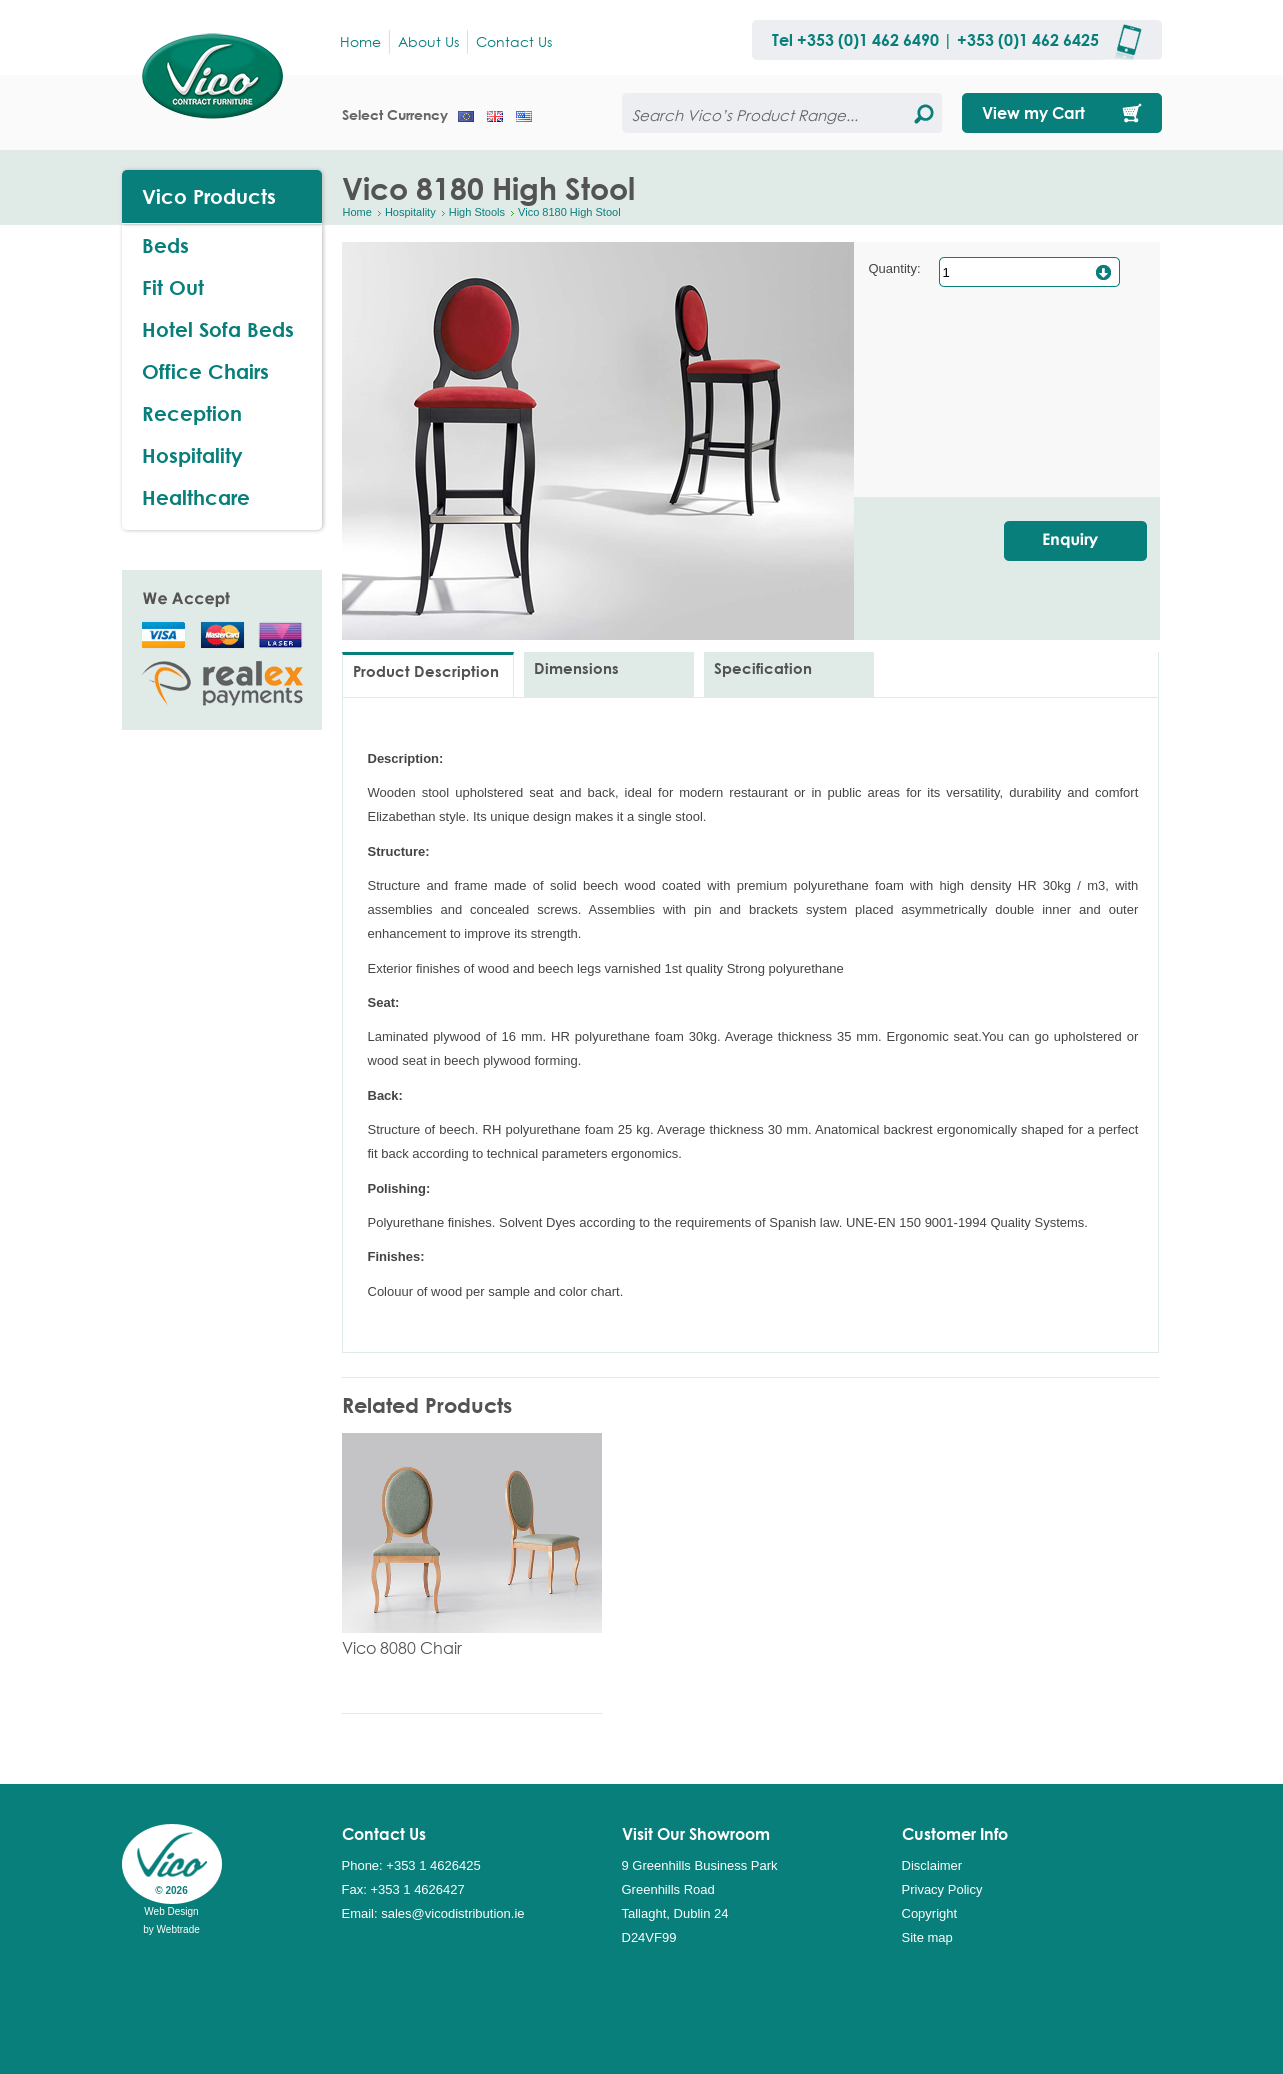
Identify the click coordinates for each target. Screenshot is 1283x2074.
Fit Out (173, 287)
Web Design (171, 1911)
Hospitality (410, 212)
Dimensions (576, 668)
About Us (428, 41)
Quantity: (895, 268)
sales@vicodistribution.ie (452, 1913)
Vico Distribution (222, 75)
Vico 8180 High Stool (569, 212)
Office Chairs (205, 371)
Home (357, 212)
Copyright (930, 1913)
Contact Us (514, 41)
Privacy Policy (942, 1889)
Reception (192, 413)
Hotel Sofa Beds (218, 329)
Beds (165, 245)
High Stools (477, 212)
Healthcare (196, 497)
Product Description (426, 671)
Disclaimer (932, 1865)
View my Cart (1033, 112)
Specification (763, 668)
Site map (927, 1937)
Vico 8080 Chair (402, 1647)
